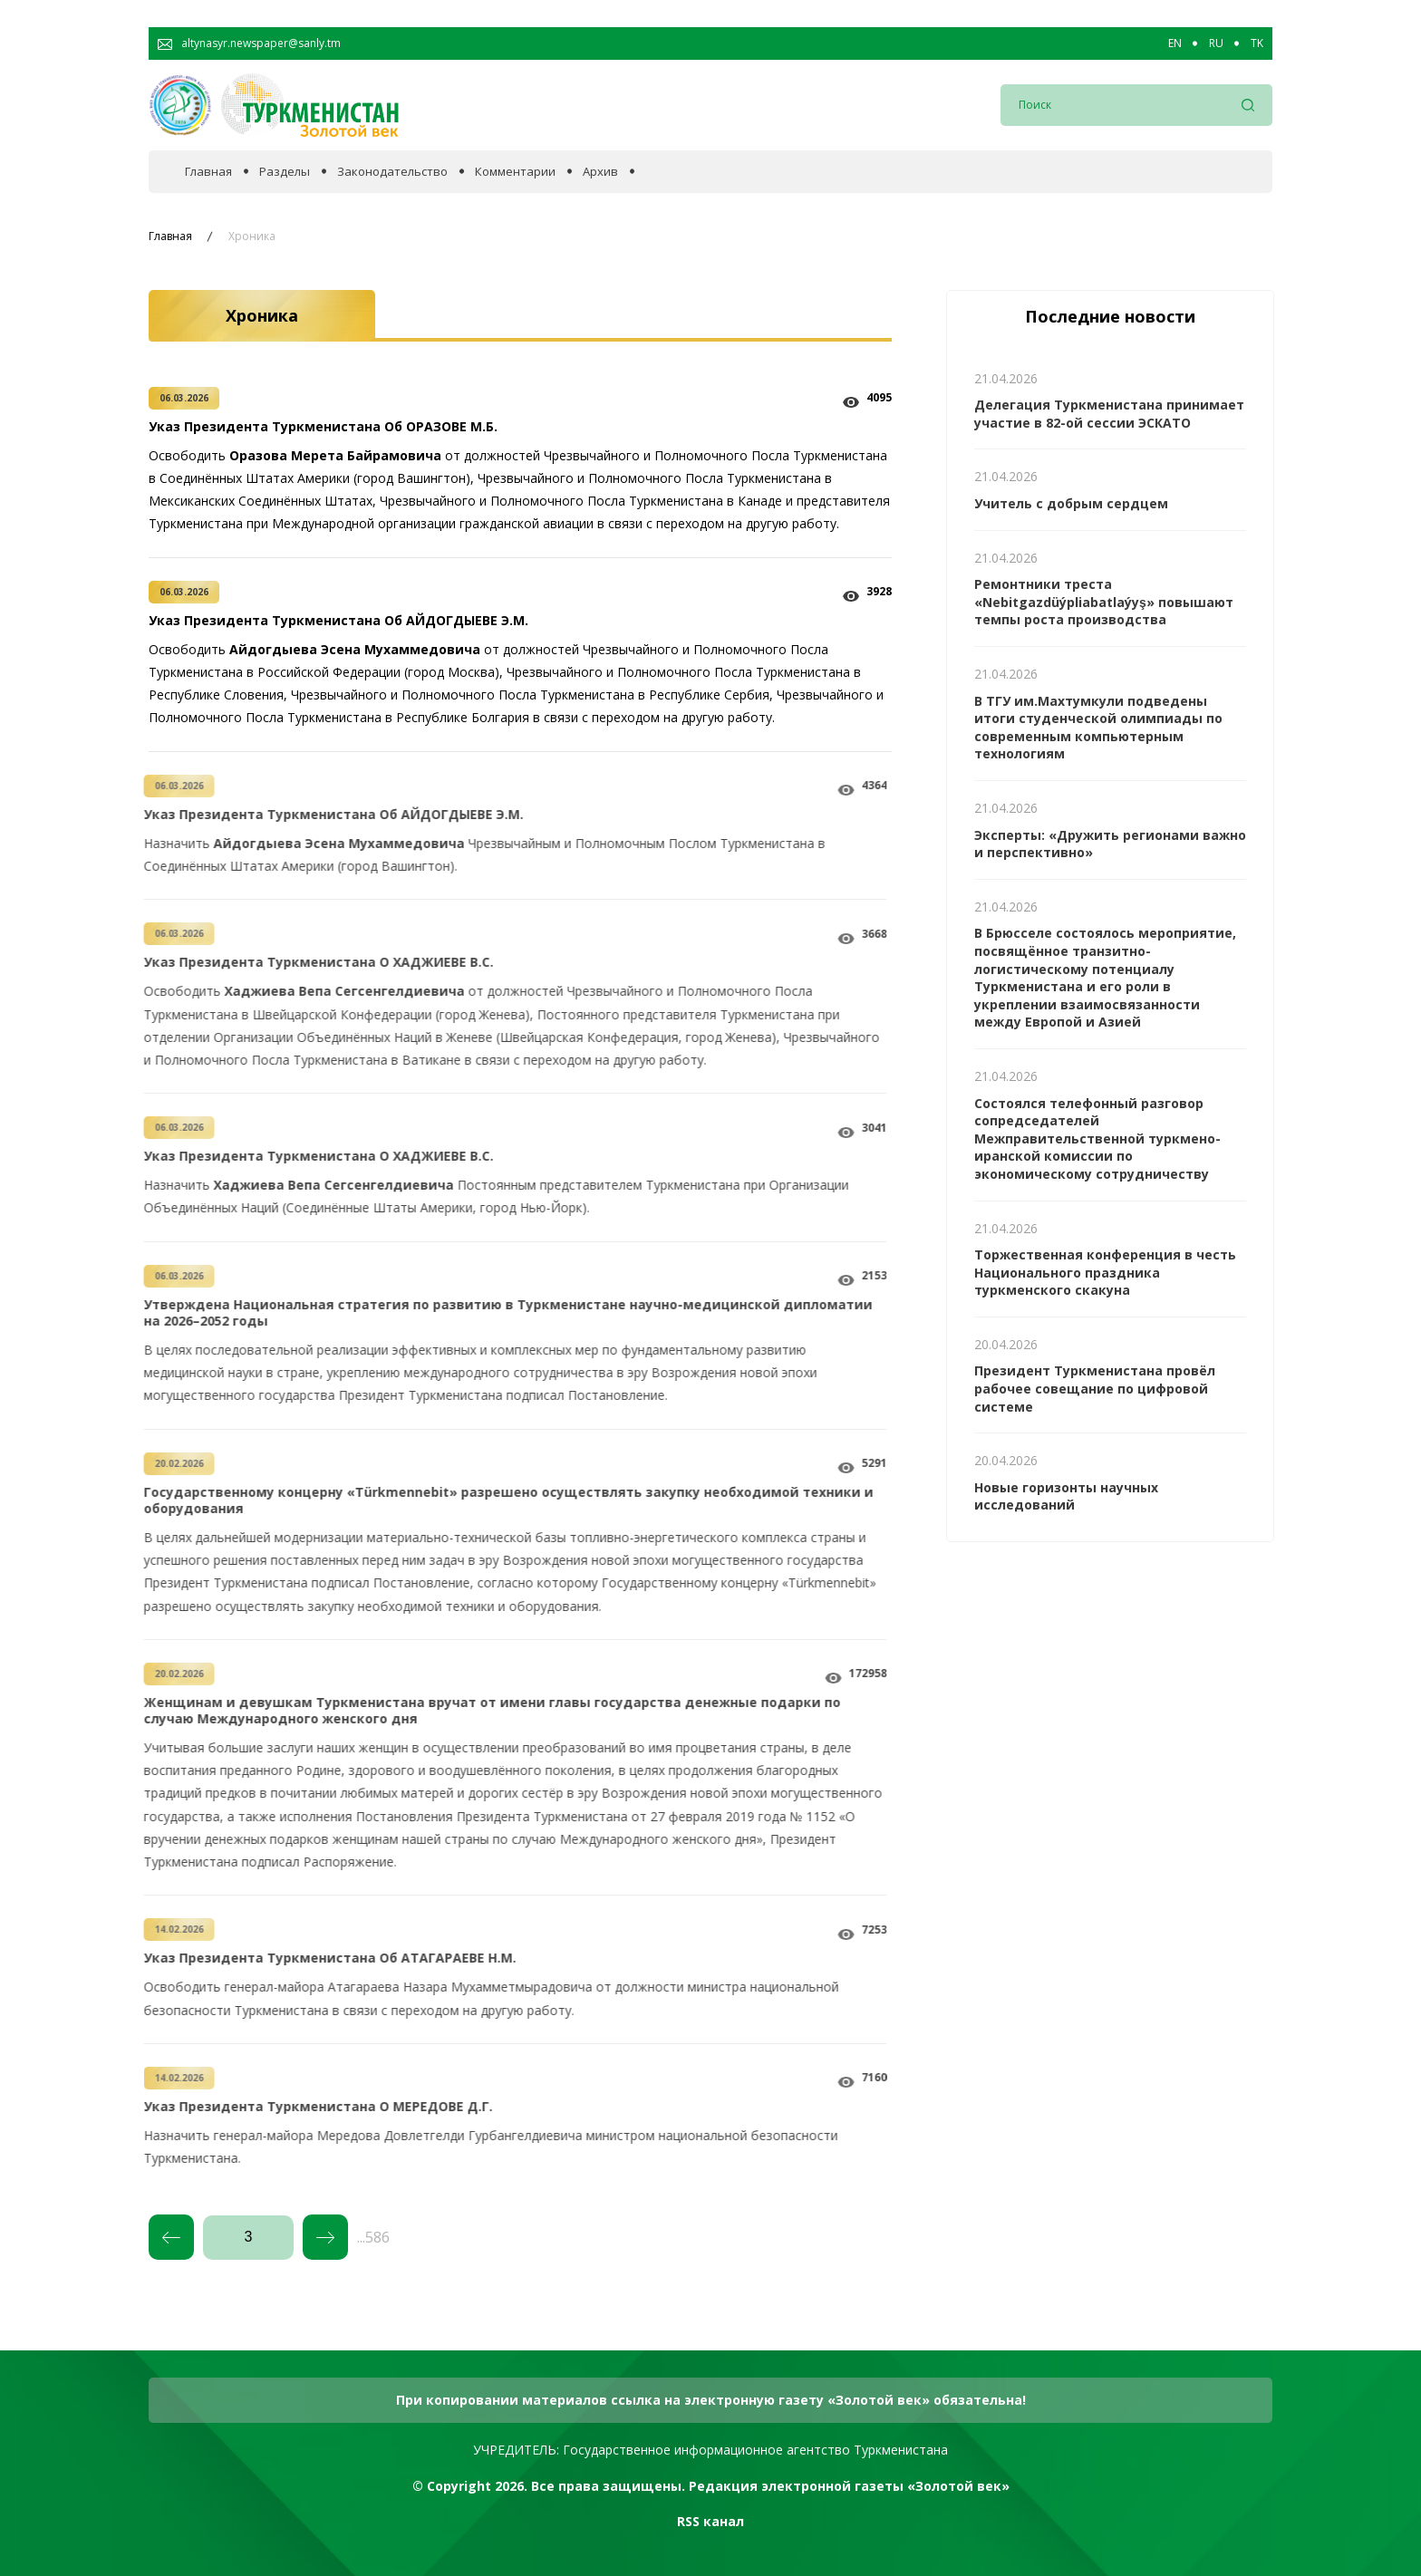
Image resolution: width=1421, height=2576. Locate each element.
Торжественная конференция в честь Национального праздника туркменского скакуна (1105, 1272)
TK (1257, 43)
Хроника (252, 236)
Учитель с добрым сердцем (1071, 503)
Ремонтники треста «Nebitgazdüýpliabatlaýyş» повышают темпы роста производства (1103, 601)
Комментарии (515, 171)
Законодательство (392, 171)
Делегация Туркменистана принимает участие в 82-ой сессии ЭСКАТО (1109, 413)
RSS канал (710, 2521)
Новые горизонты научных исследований (1066, 1496)
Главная (208, 171)
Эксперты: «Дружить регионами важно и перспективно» (1110, 844)
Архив (600, 171)
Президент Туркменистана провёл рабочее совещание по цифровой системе (1094, 1388)
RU (1216, 43)
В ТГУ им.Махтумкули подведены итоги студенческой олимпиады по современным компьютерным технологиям (1098, 727)
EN (1175, 43)
